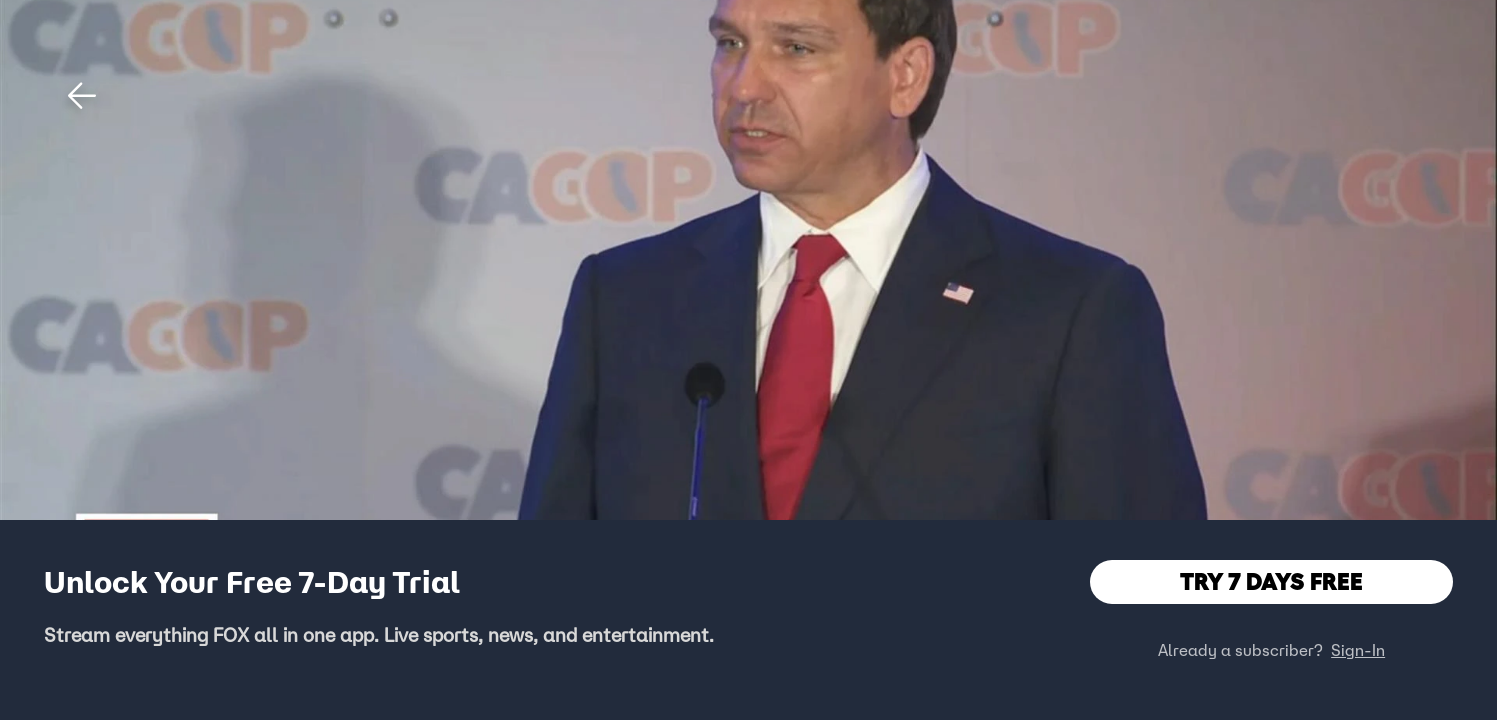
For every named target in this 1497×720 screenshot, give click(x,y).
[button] (82, 96)
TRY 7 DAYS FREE (1271, 581)
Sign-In (1358, 650)
